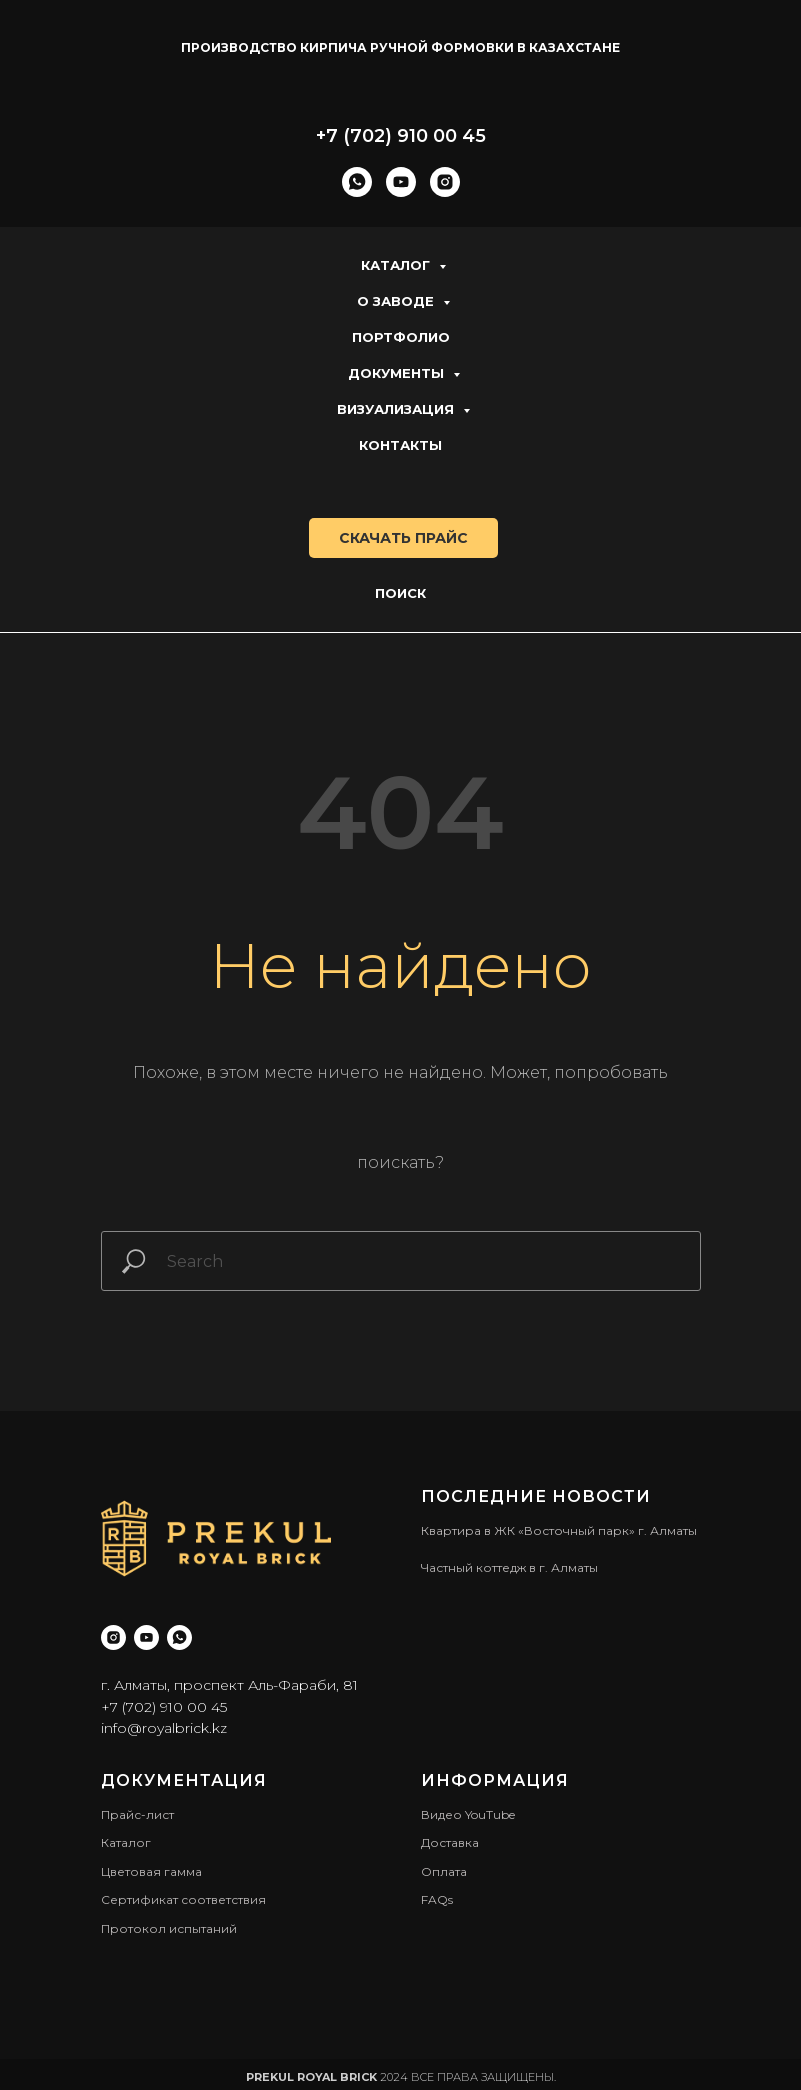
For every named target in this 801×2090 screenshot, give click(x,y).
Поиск (400, 593)
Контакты (400, 445)
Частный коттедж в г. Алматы (509, 1567)
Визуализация (397, 409)
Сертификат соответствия (183, 1899)
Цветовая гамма (151, 1871)
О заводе (397, 301)
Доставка (450, 1842)
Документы (398, 373)
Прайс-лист (137, 1814)
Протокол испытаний (169, 1928)
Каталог (397, 265)
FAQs (437, 1899)
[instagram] (445, 182)
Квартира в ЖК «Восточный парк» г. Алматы (559, 1530)
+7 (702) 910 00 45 (401, 136)
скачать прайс (403, 538)
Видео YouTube (468, 1814)
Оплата (444, 1871)
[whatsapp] (357, 182)
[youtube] (401, 182)
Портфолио (401, 337)
